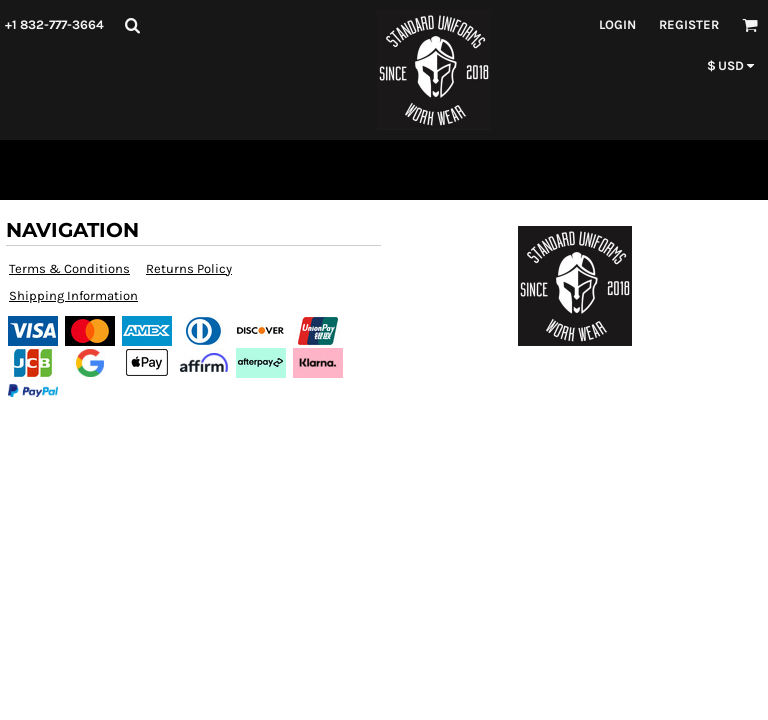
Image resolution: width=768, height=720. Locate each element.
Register (689, 24)
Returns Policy (189, 268)
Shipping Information (73, 295)
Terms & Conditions (69, 268)
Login (617, 24)
